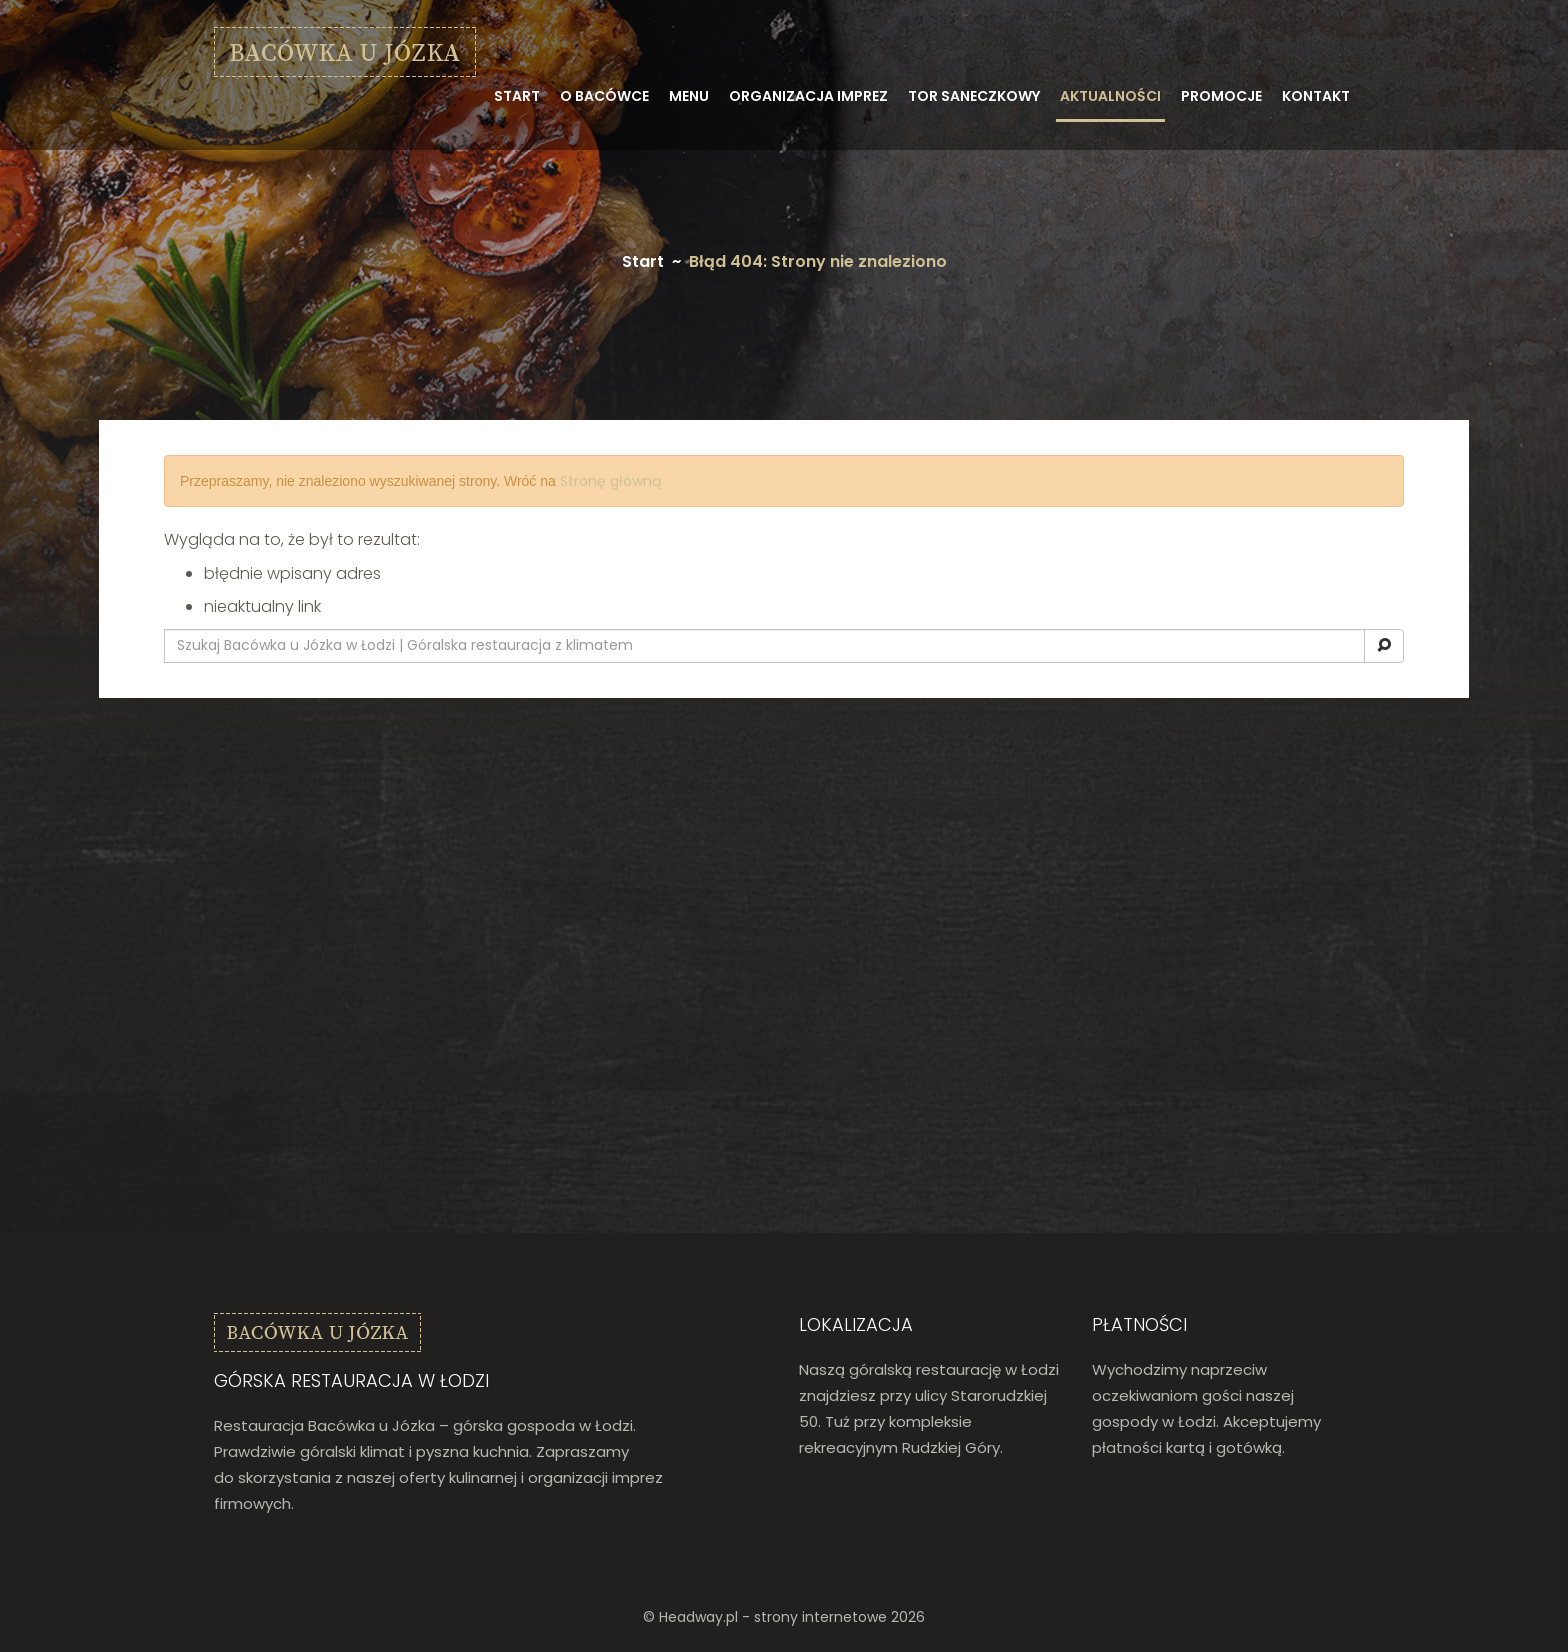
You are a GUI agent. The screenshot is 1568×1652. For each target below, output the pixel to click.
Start (517, 96)
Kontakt (1316, 96)
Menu (689, 96)
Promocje (1221, 96)
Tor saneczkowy (974, 96)
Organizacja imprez (808, 96)
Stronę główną (610, 481)
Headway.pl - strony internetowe (773, 1617)
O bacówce (604, 96)
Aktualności (1110, 96)
